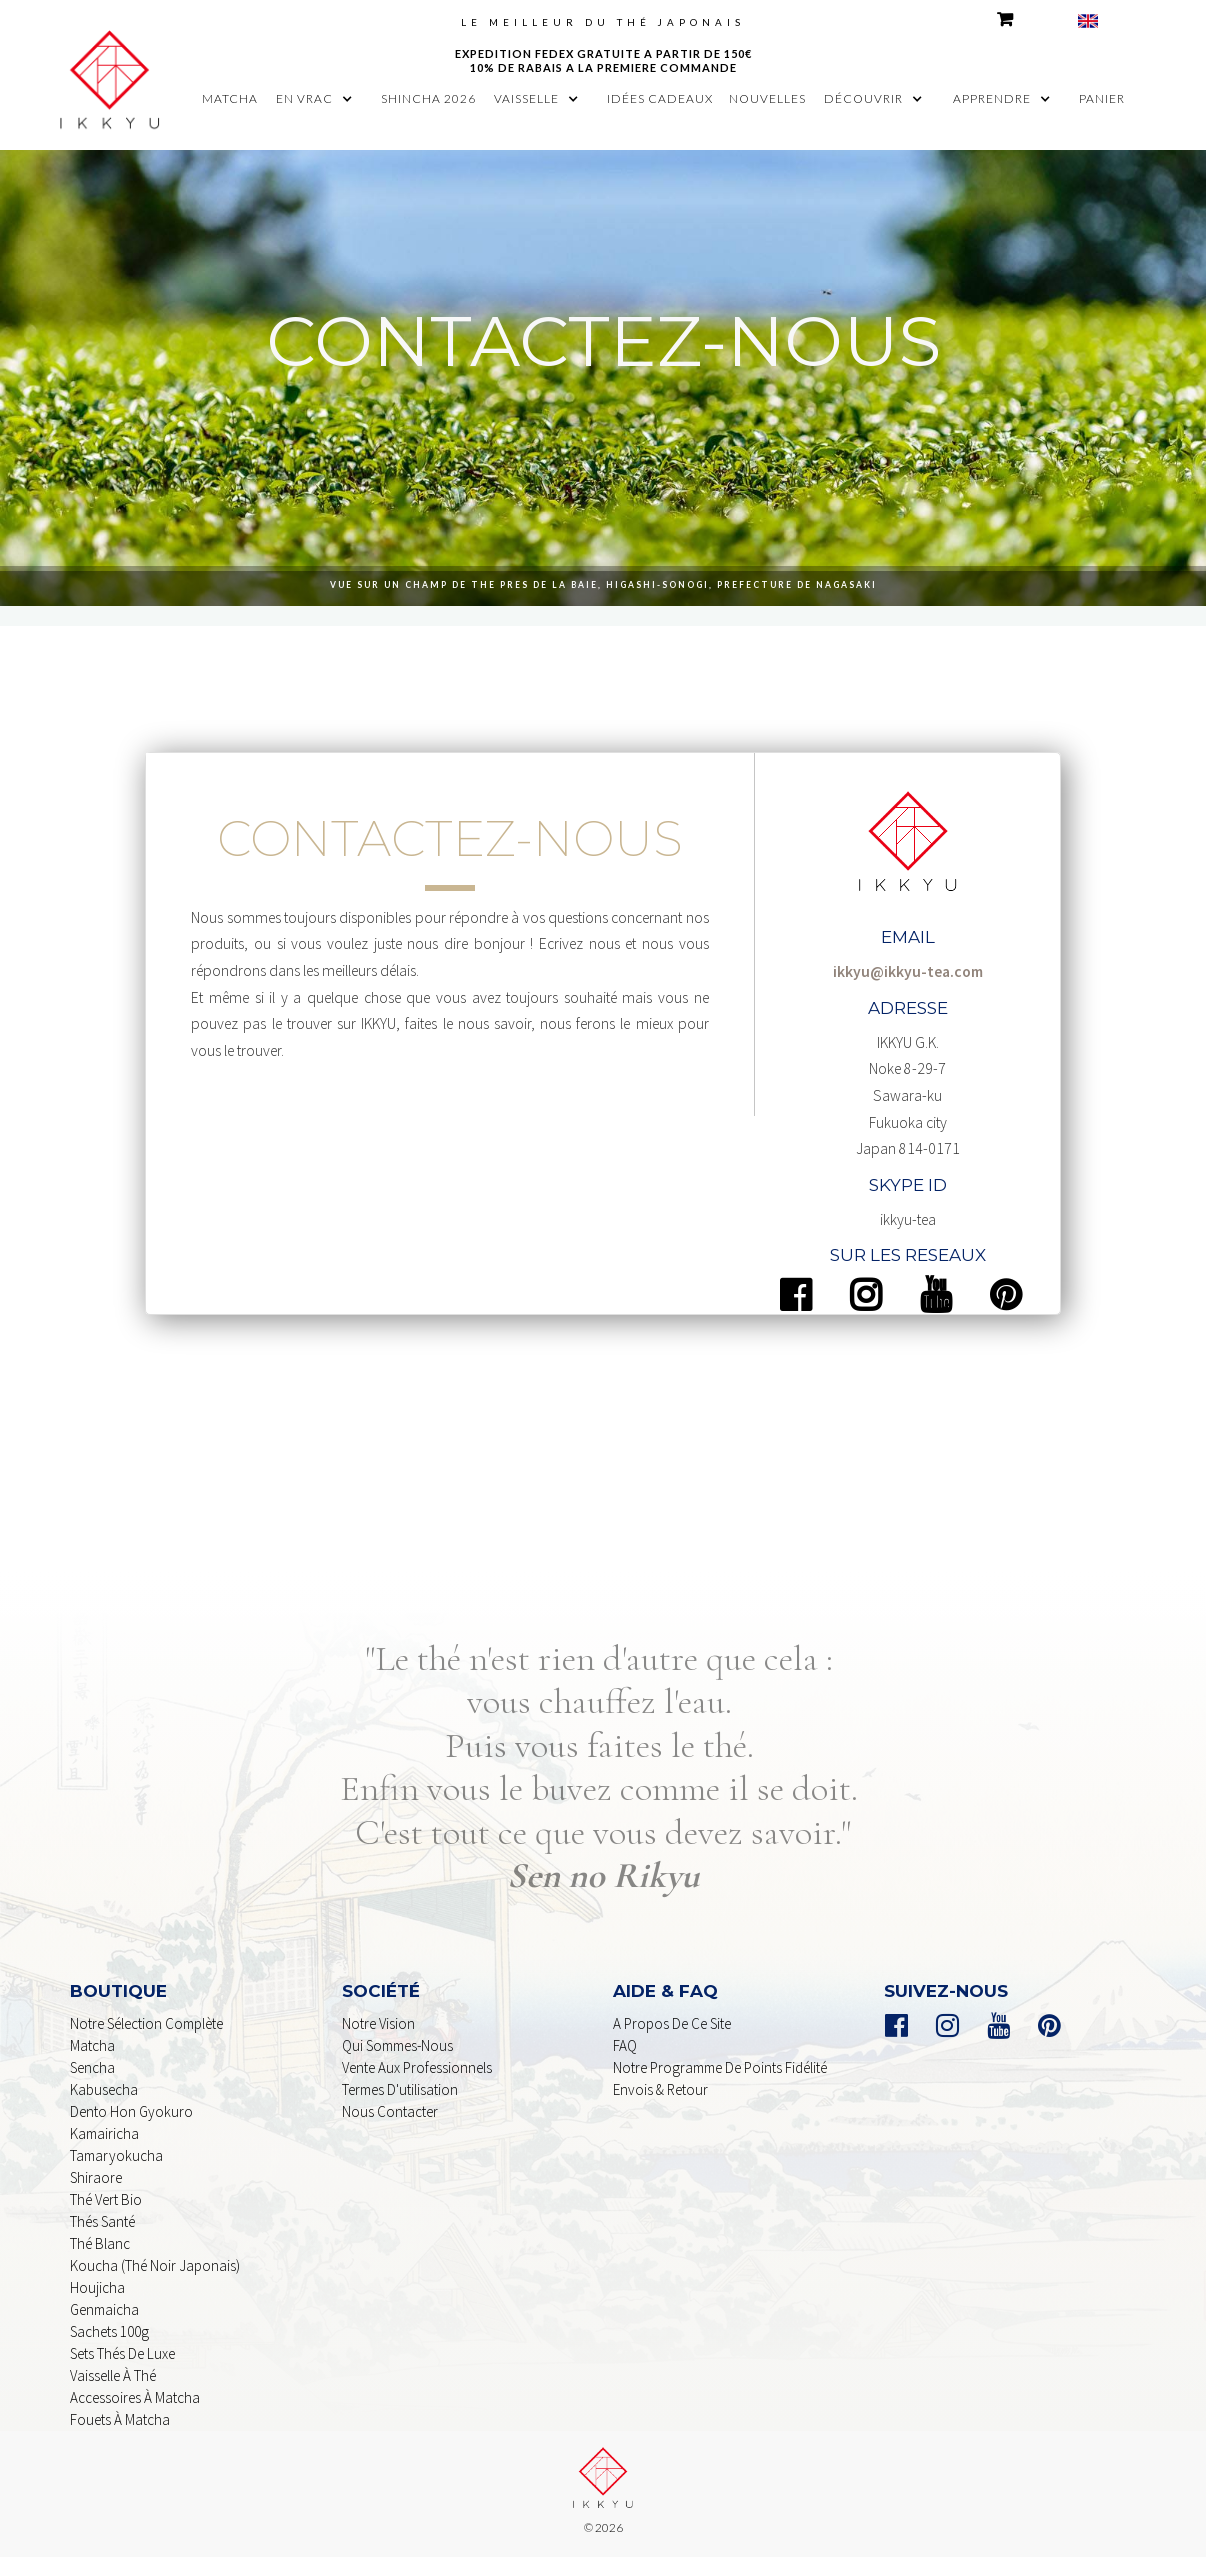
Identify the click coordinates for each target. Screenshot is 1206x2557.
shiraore (96, 2177)
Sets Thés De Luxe (122, 2353)
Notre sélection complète (146, 2023)
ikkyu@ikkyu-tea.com (908, 971)
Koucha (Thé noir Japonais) (155, 2265)
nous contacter (390, 2111)
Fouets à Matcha (120, 2419)
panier (1102, 98)
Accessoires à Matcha (135, 2397)
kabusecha (104, 2089)
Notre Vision (378, 2023)
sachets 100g (109, 2331)
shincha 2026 (428, 98)
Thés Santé (102, 2221)
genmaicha (104, 2309)
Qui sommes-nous (397, 2045)
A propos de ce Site (672, 2023)
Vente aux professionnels (417, 2067)
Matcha (92, 2045)
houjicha (97, 2287)
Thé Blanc (100, 2243)
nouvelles (767, 98)
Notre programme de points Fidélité (720, 2067)
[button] (319, 99)
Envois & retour (660, 2089)
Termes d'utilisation (400, 2089)
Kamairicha (104, 2133)
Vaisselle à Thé (113, 2375)
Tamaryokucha (116, 2155)
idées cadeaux (660, 98)
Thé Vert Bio (106, 2199)
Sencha (92, 2067)
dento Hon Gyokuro (131, 2111)
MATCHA (230, 98)
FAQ (625, 2045)
